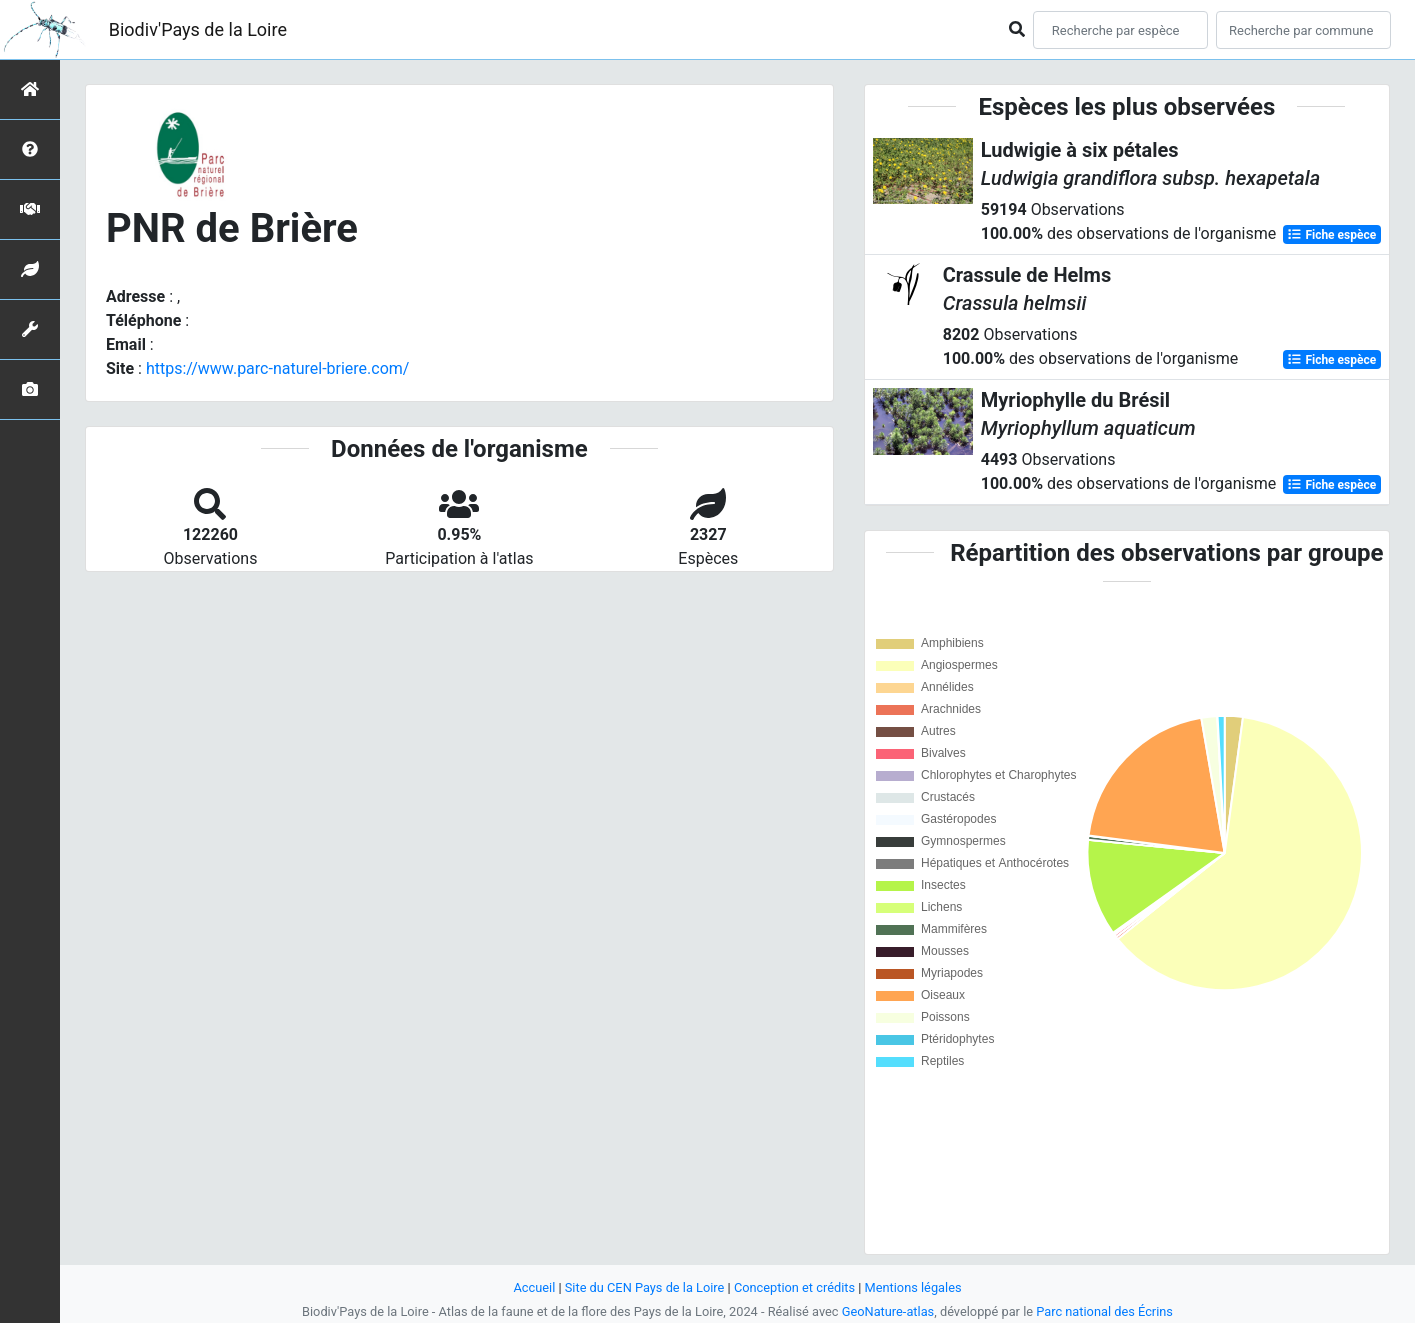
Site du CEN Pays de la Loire (645, 1287)
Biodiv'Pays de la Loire (198, 29)
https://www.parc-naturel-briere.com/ (277, 368)
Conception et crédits (794, 1287)
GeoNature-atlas (888, 1311)
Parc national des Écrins (1104, 1311)
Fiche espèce (1331, 235)
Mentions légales (913, 1287)
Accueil (534, 1287)
